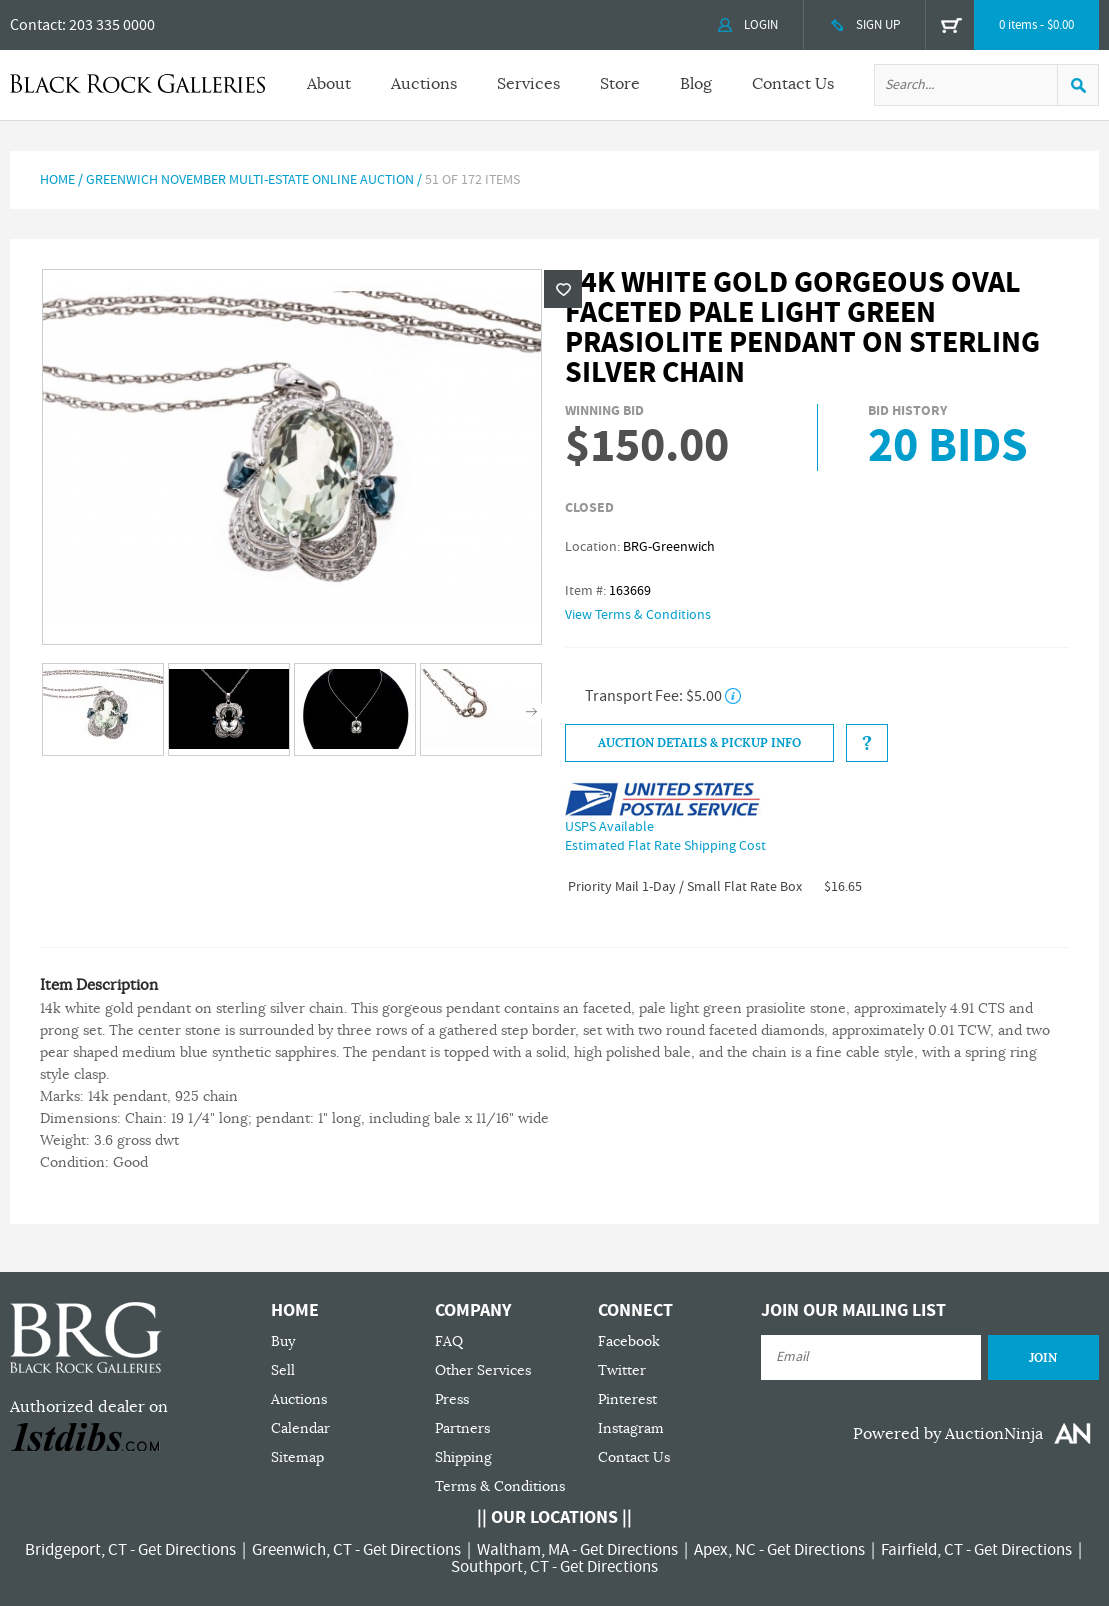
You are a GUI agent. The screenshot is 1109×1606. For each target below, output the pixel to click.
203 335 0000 (112, 25)
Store (620, 84)
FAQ (449, 1341)
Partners (462, 1428)
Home (57, 180)
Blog (696, 84)
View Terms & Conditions (638, 615)
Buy (283, 1341)
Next (531, 711)
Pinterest (627, 1399)
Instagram (631, 1428)
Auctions (424, 84)
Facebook (629, 1341)
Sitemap (297, 1457)
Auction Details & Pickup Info (699, 743)
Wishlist (563, 289)
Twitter (622, 1370)
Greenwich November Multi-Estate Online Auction (250, 180)
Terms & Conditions (500, 1486)
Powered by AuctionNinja (948, 1434)
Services (528, 84)
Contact (36, 25)
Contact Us (793, 84)
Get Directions (187, 1550)
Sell (283, 1370)
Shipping (463, 1457)
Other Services (483, 1370)
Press (452, 1399)
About (329, 84)
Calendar (300, 1428)
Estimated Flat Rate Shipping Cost (665, 846)
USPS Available (609, 827)
